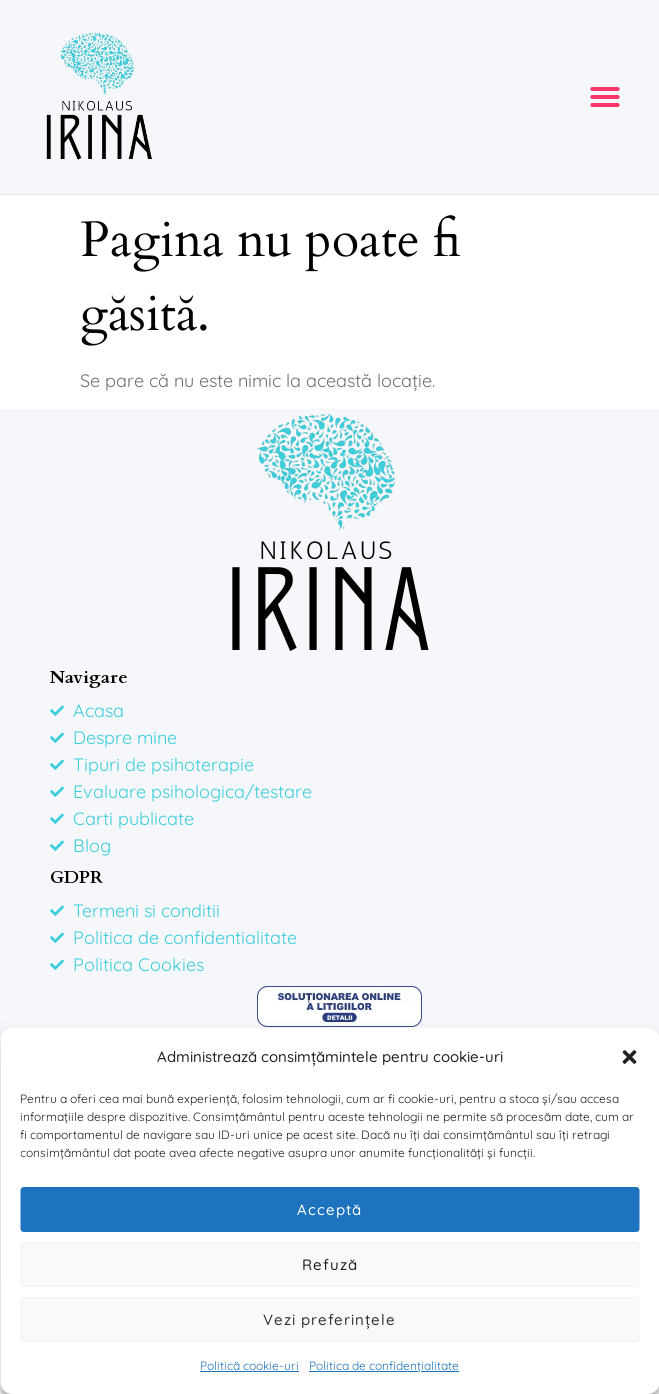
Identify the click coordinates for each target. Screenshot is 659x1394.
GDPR (76, 877)
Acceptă (329, 1209)
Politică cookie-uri (249, 1365)
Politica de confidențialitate (384, 1365)
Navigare (89, 677)
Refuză (330, 1264)
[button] (629, 1057)
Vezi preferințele (329, 1319)
